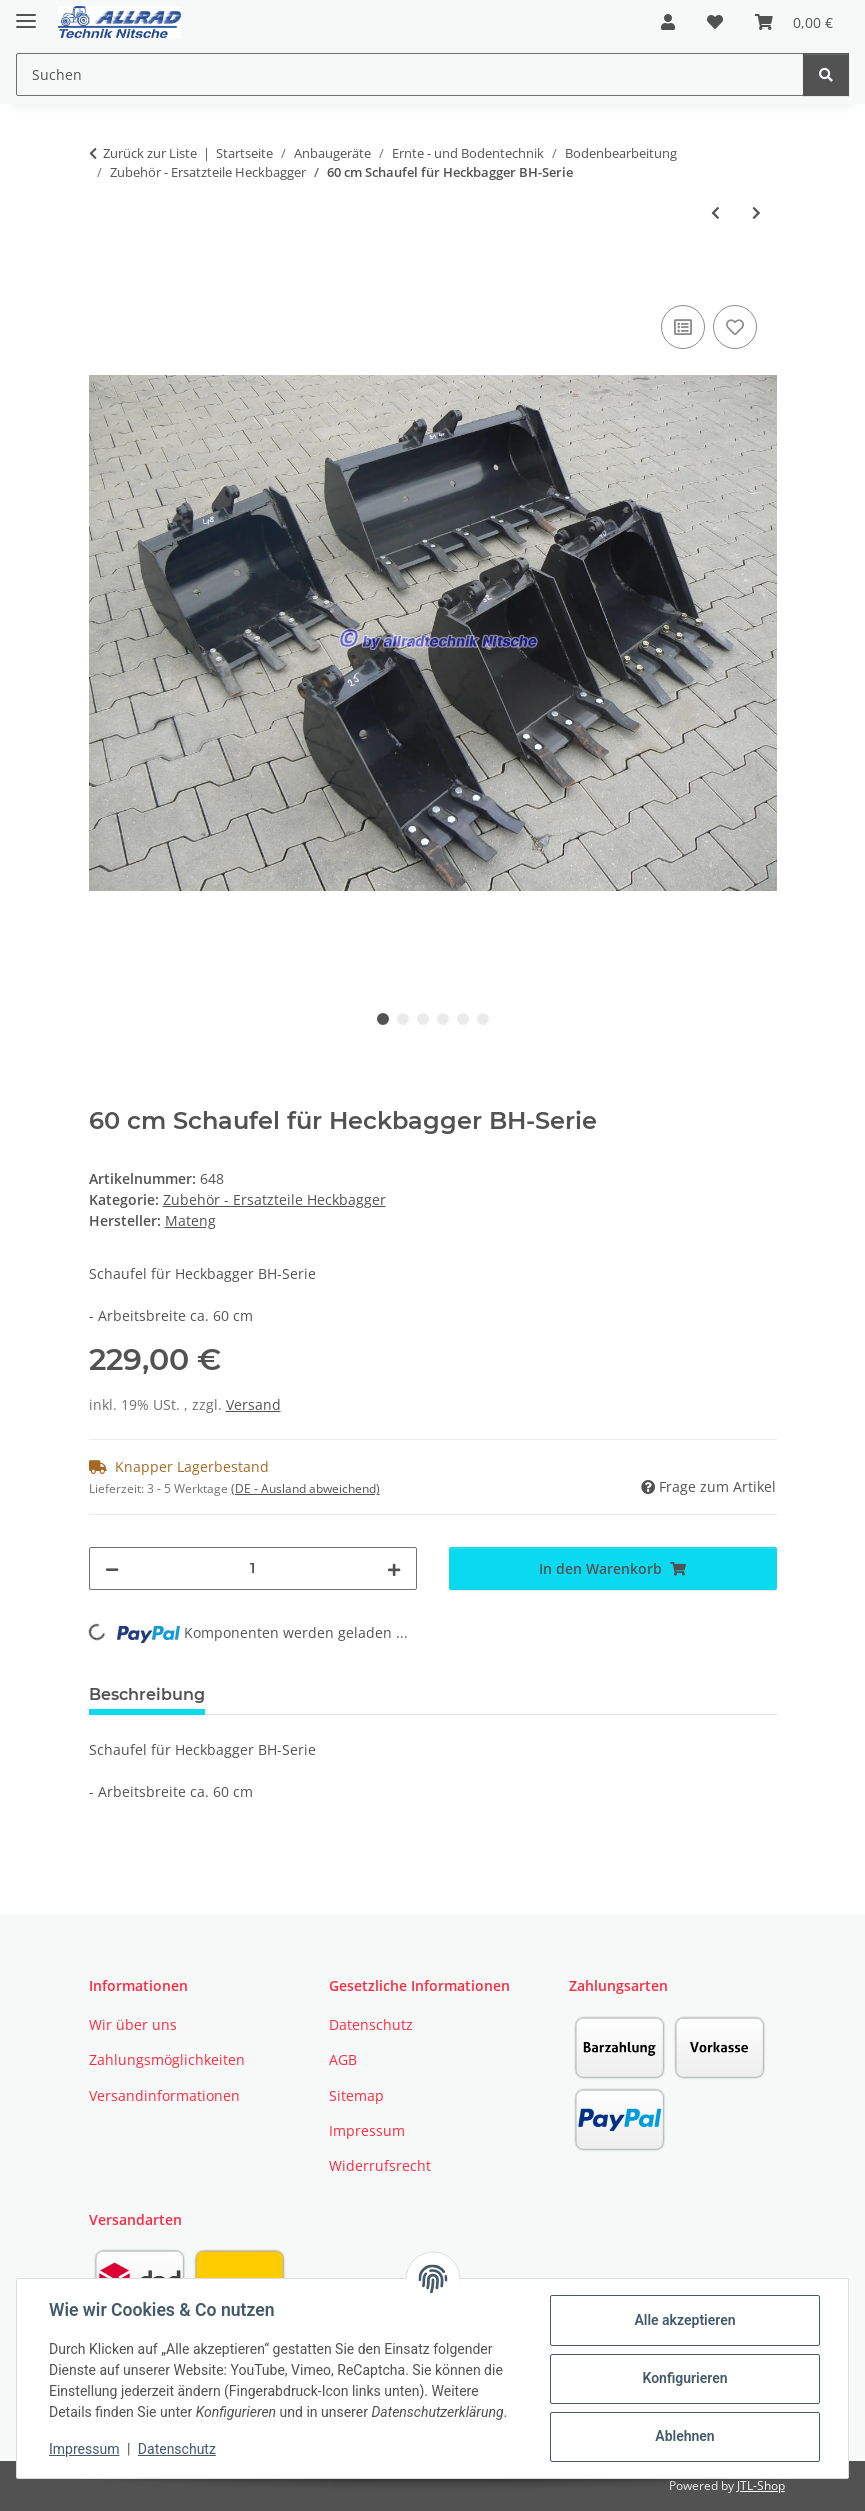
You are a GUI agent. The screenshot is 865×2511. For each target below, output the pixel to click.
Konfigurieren (684, 2378)
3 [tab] (423, 1019)
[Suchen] (826, 74)
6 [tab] (483, 1019)
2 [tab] (403, 1019)
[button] (668, 22)
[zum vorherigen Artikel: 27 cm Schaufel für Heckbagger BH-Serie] (715, 212)
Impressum (84, 2449)
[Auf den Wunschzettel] (735, 327)
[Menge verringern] (112, 1568)
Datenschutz (177, 2449)
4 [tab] (443, 1019)
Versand (253, 1404)
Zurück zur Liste (150, 153)
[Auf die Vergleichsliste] (683, 327)
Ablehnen (684, 2436)
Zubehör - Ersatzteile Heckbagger (274, 1199)
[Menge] (253, 1568)
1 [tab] (383, 1019)
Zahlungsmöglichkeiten (167, 2059)
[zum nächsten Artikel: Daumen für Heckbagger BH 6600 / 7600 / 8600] (756, 212)
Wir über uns (133, 2024)
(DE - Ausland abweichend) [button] (305, 1488)
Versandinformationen (164, 2095)
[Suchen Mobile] (410, 74)
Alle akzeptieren (684, 2320)
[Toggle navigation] (26, 12)
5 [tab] (463, 1019)
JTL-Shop (761, 2485)
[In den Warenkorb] (105, 278)
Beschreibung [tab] (147, 1694)
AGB (343, 2059)
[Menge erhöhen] (394, 1568)
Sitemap (356, 2095)
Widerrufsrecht (380, 2165)
